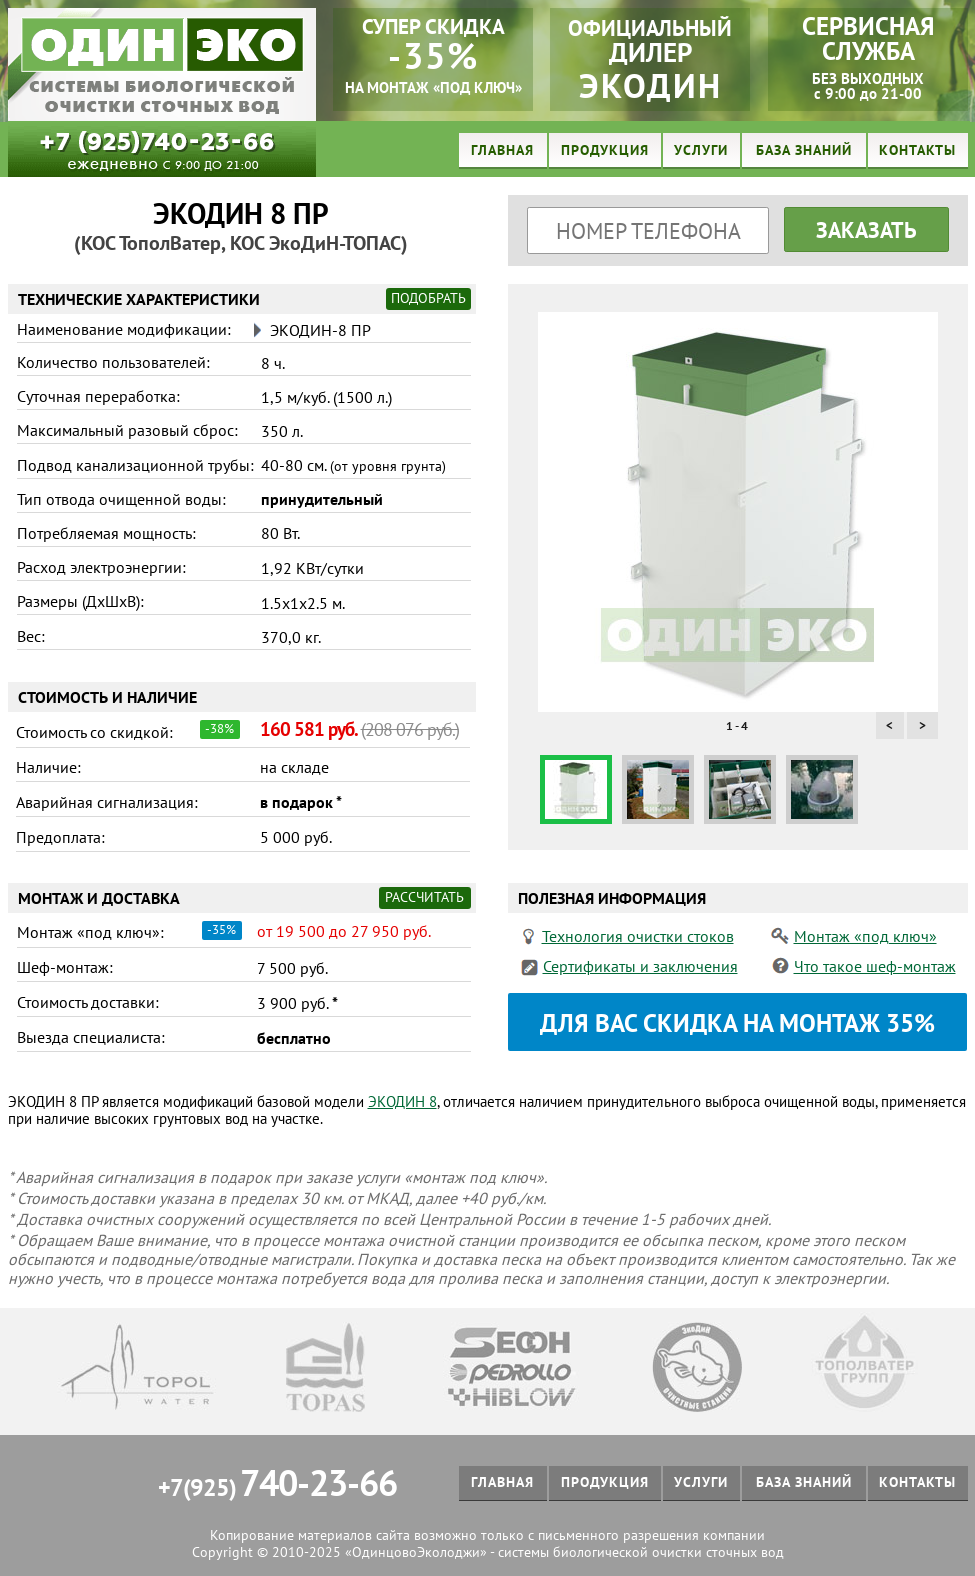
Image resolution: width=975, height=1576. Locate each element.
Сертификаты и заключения (640, 966)
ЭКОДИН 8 (402, 1101)
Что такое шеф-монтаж (875, 966)
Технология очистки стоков (638, 936)
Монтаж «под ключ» (865, 936)
